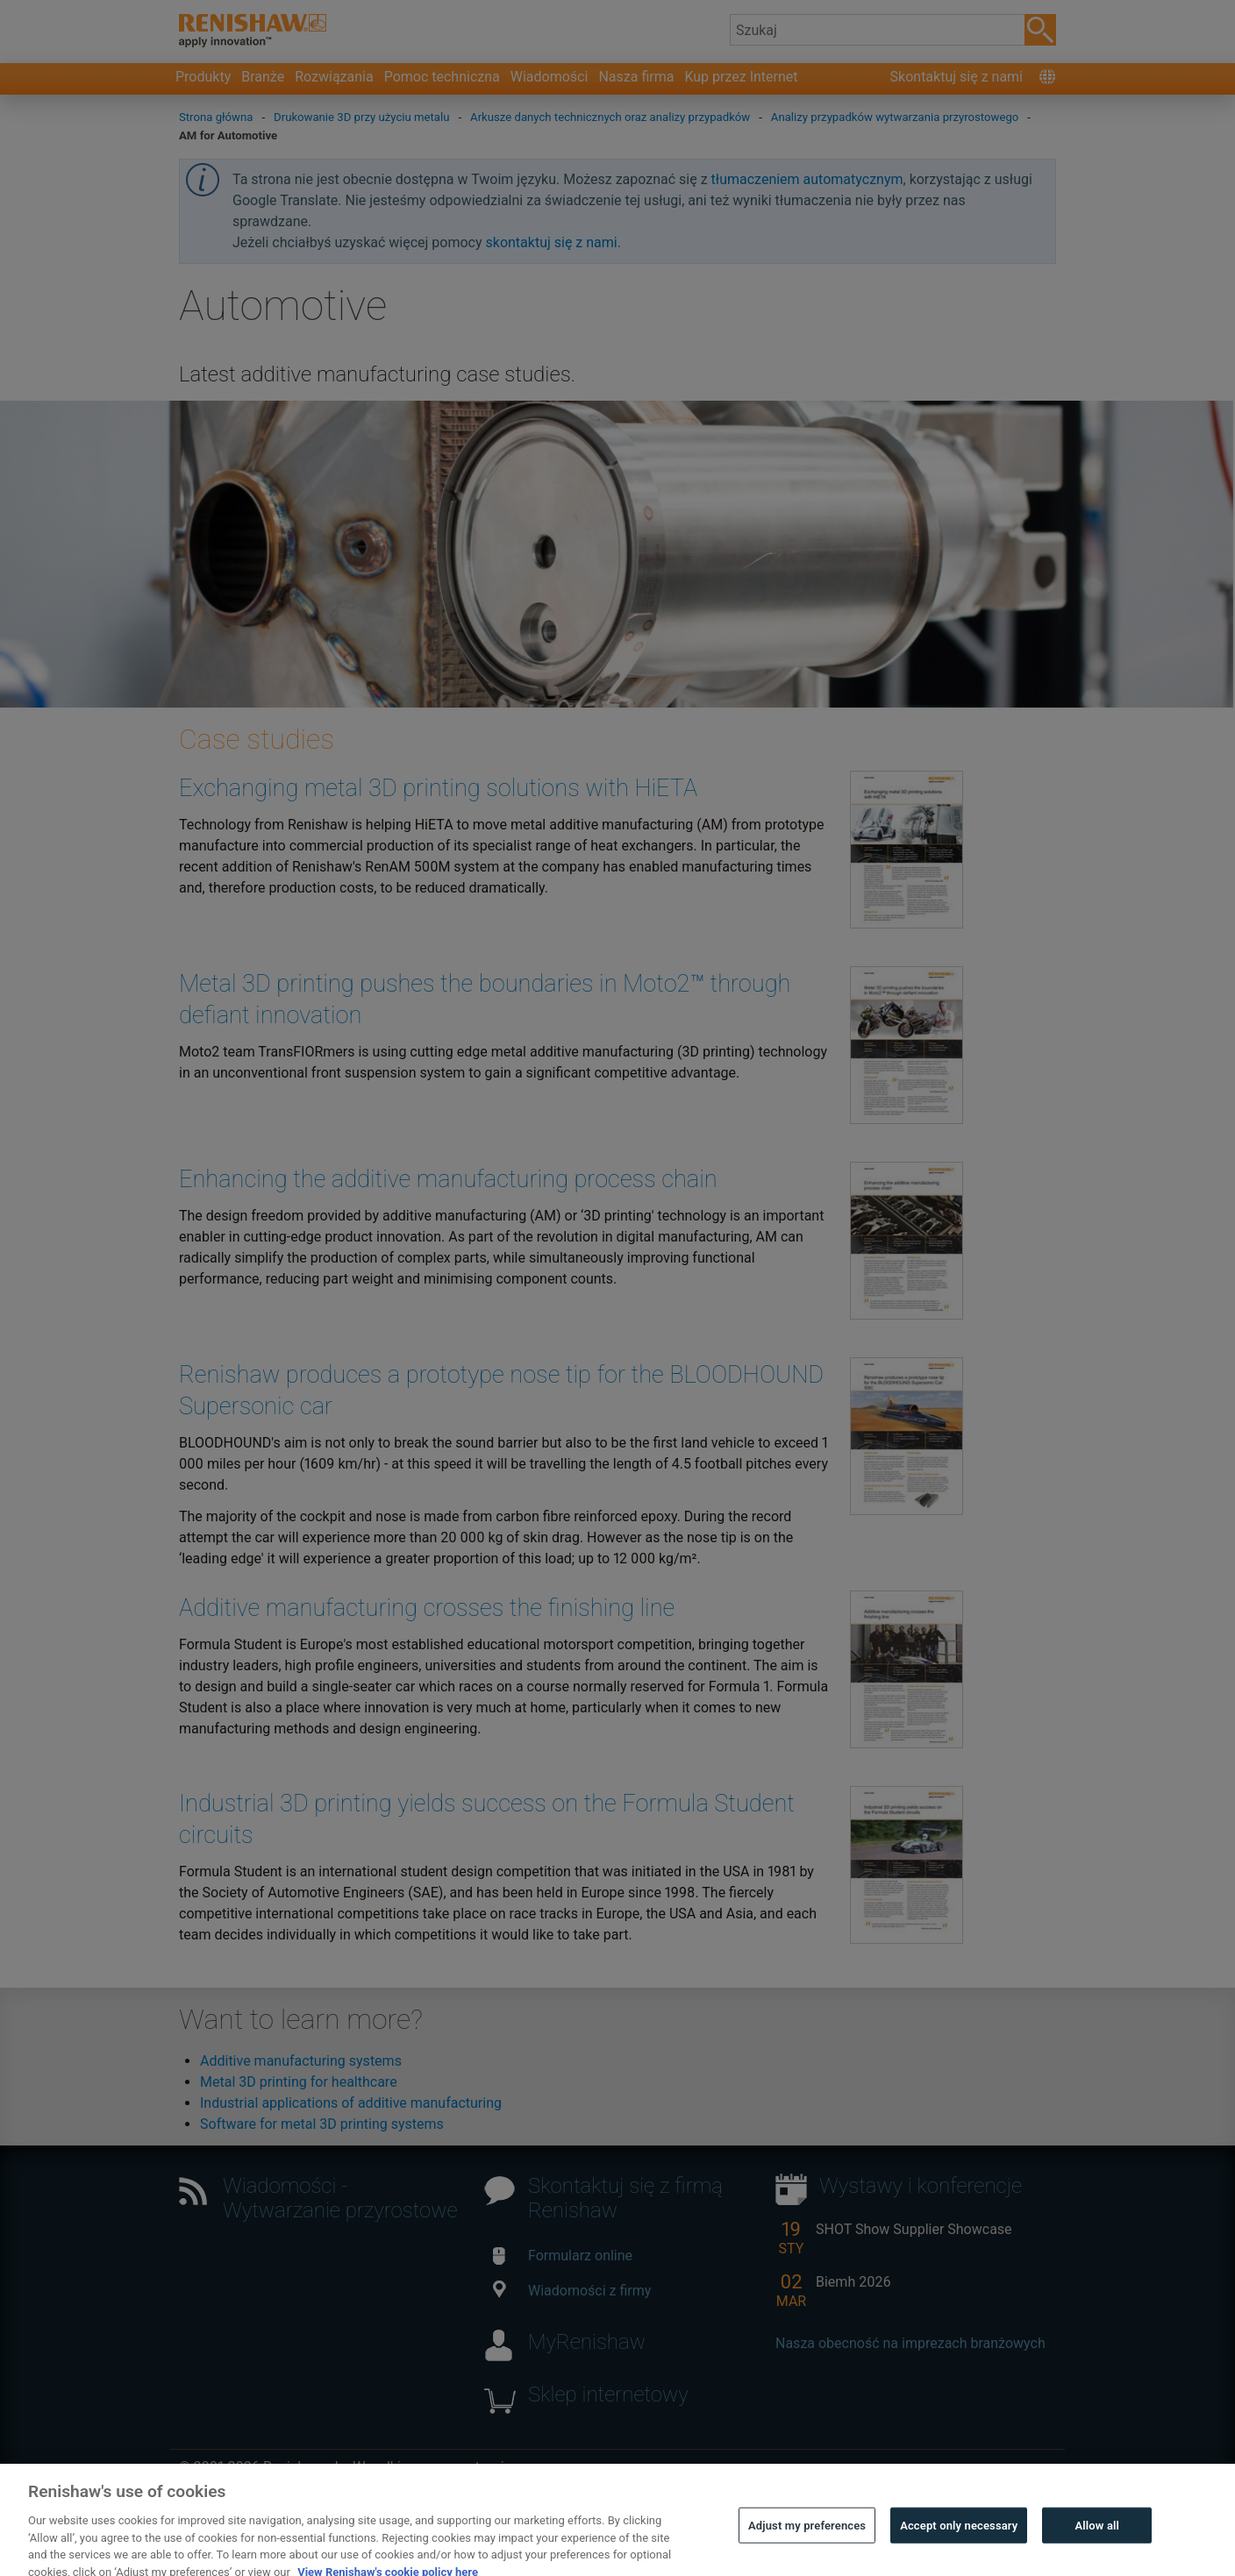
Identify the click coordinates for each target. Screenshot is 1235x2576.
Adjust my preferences (807, 2545)
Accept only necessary (958, 2545)
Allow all (1097, 2545)
